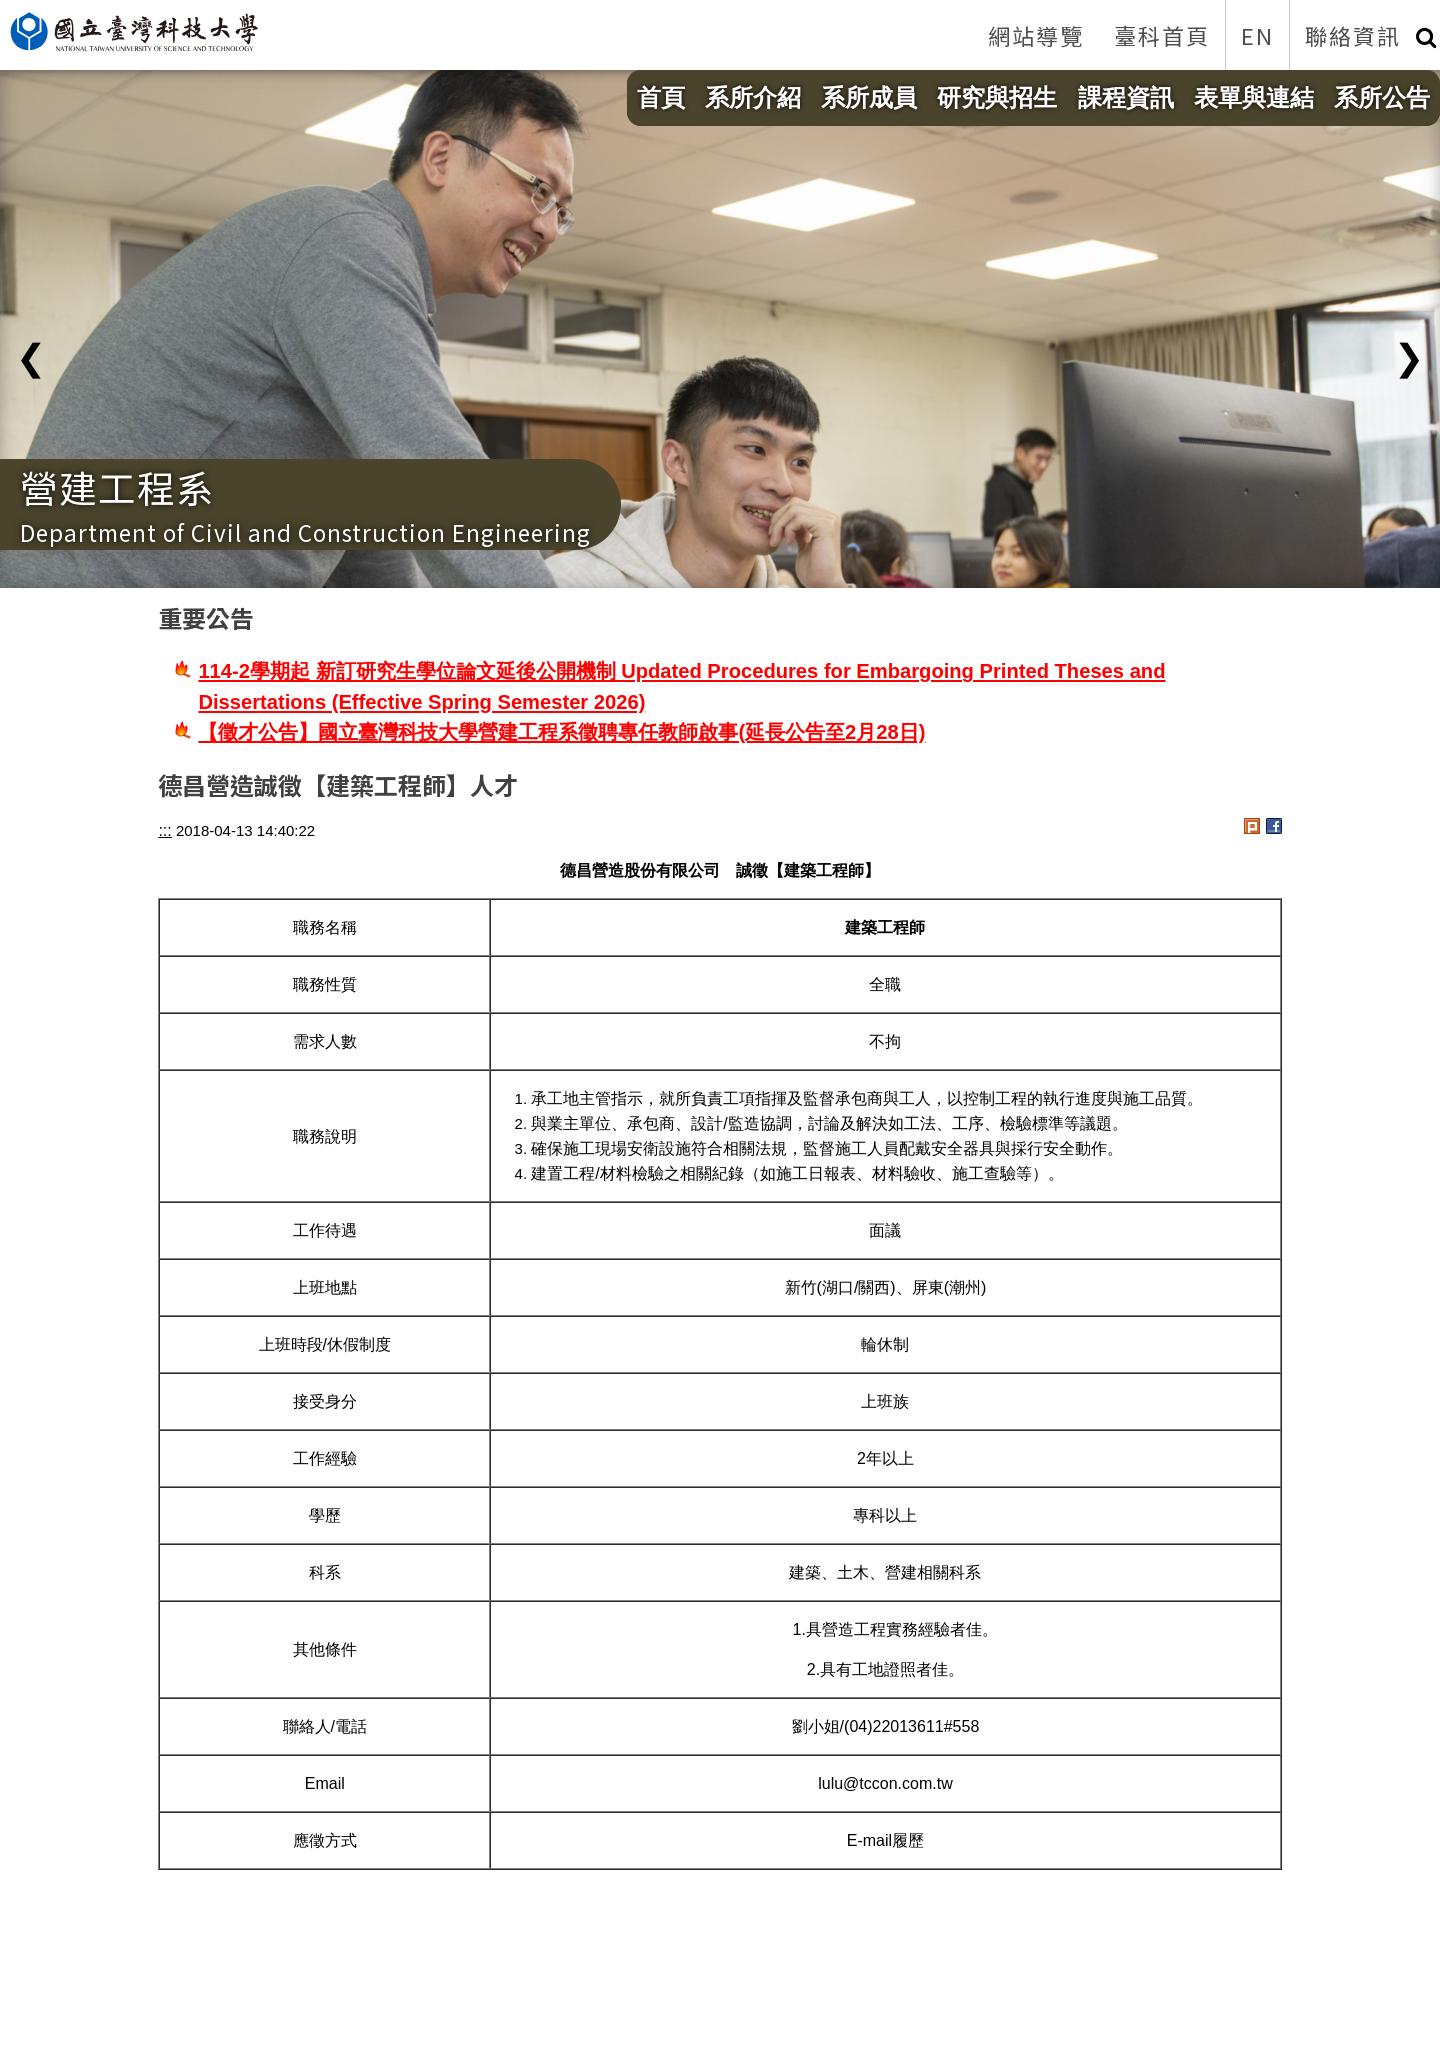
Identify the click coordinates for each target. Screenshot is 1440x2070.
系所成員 (869, 97)
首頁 (661, 97)
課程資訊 (1126, 97)
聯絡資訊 (1353, 35)
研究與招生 (997, 97)
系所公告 (1382, 97)
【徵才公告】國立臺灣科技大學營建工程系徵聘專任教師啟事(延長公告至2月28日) (561, 732)
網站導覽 (1036, 35)
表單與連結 (1254, 97)
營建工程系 (117, 486)
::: (164, 830)
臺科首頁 (1162, 35)
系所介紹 (753, 97)
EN (1257, 35)
